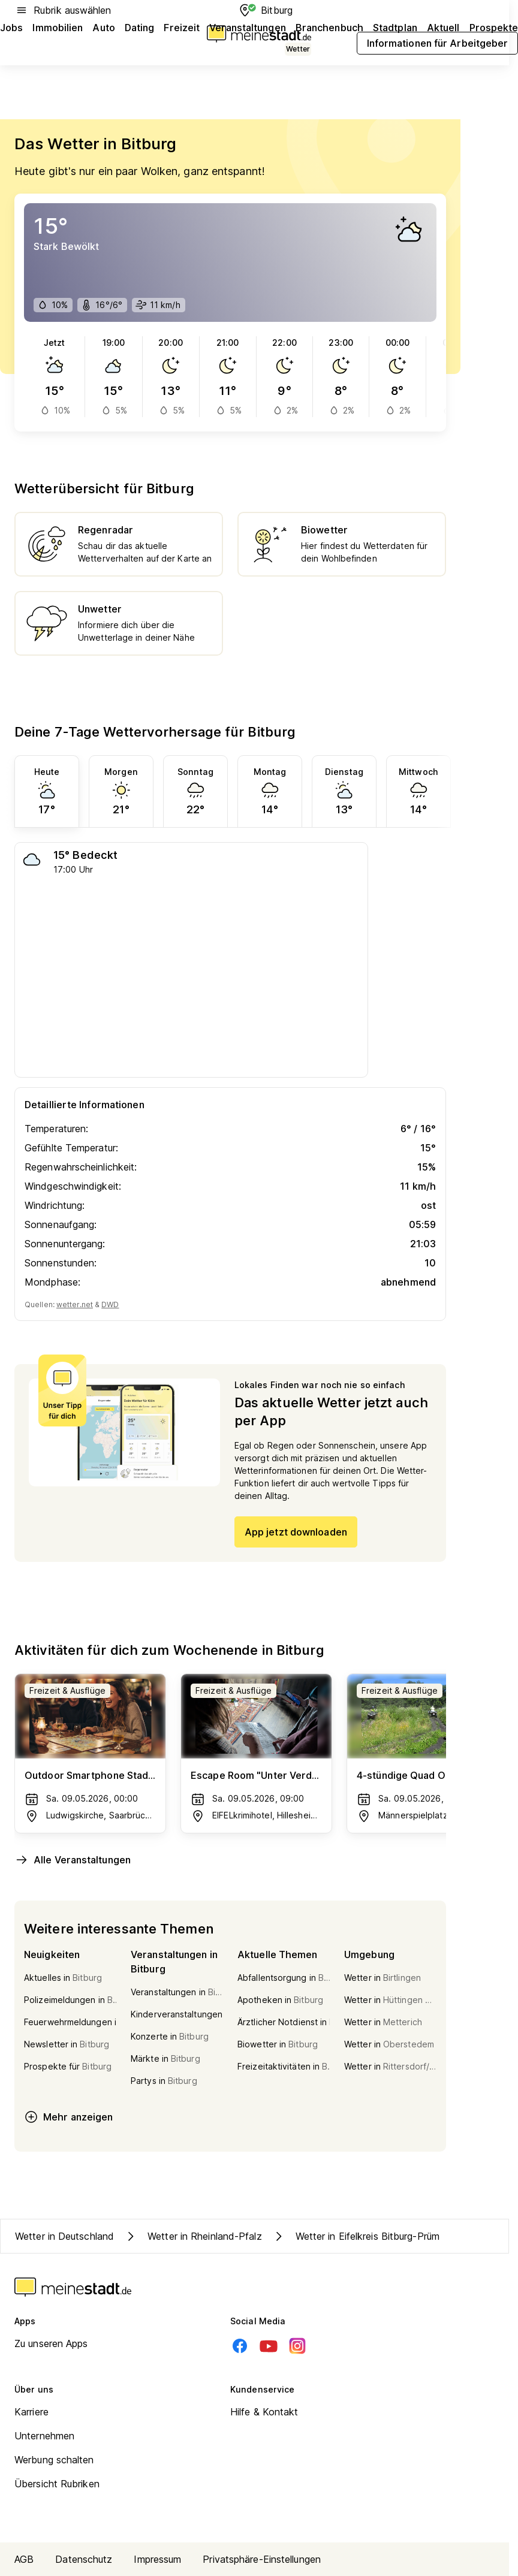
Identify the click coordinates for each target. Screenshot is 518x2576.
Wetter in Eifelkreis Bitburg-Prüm (355, 2236)
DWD (110, 1304)
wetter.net (74, 1304)
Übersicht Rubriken (57, 2484)
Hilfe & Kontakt (264, 2412)
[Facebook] (239, 2345)
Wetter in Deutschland (64, 2236)
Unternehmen (44, 2436)
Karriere (31, 2412)
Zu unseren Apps (51, 2343)
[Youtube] (268, 2345)
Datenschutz (83, 2559)
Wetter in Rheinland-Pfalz (193, 2236)
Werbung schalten (54, 2460)
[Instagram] (297, 2345)
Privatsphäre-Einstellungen (262, 2559)
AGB (24, 2559)
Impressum (157, 2559)
